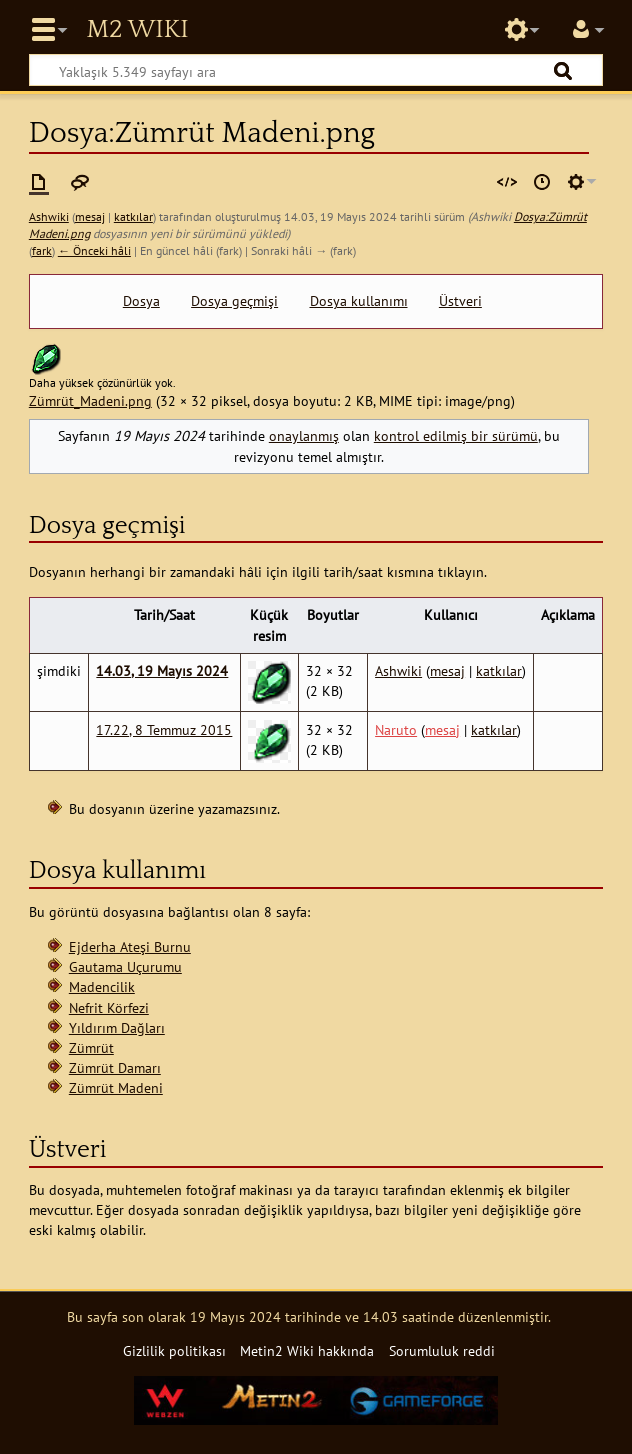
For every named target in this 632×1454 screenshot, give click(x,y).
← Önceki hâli (94, 250)
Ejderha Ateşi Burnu (130, 946)
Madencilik (102, 986)
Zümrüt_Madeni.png (90, 400)
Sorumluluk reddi (442, 1350)
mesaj (90, 216)
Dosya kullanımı (359, 301)
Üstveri (460, 301)
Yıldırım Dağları (117, 1027)
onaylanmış (304, 435)
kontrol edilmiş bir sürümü (456, 435)
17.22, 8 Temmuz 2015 (164, 729)
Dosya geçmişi (234, 301)
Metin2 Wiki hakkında (307, 1350)
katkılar (133, 216)
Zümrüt (91, 1047)
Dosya (141, 301)
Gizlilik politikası (174, 1350)
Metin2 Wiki (137, 30)
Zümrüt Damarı (115, 1067)
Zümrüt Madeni (116, 1087)
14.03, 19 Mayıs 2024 (162, 670)
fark (42, 250)
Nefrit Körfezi (109, 1007)
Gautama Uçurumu (125, 966)
